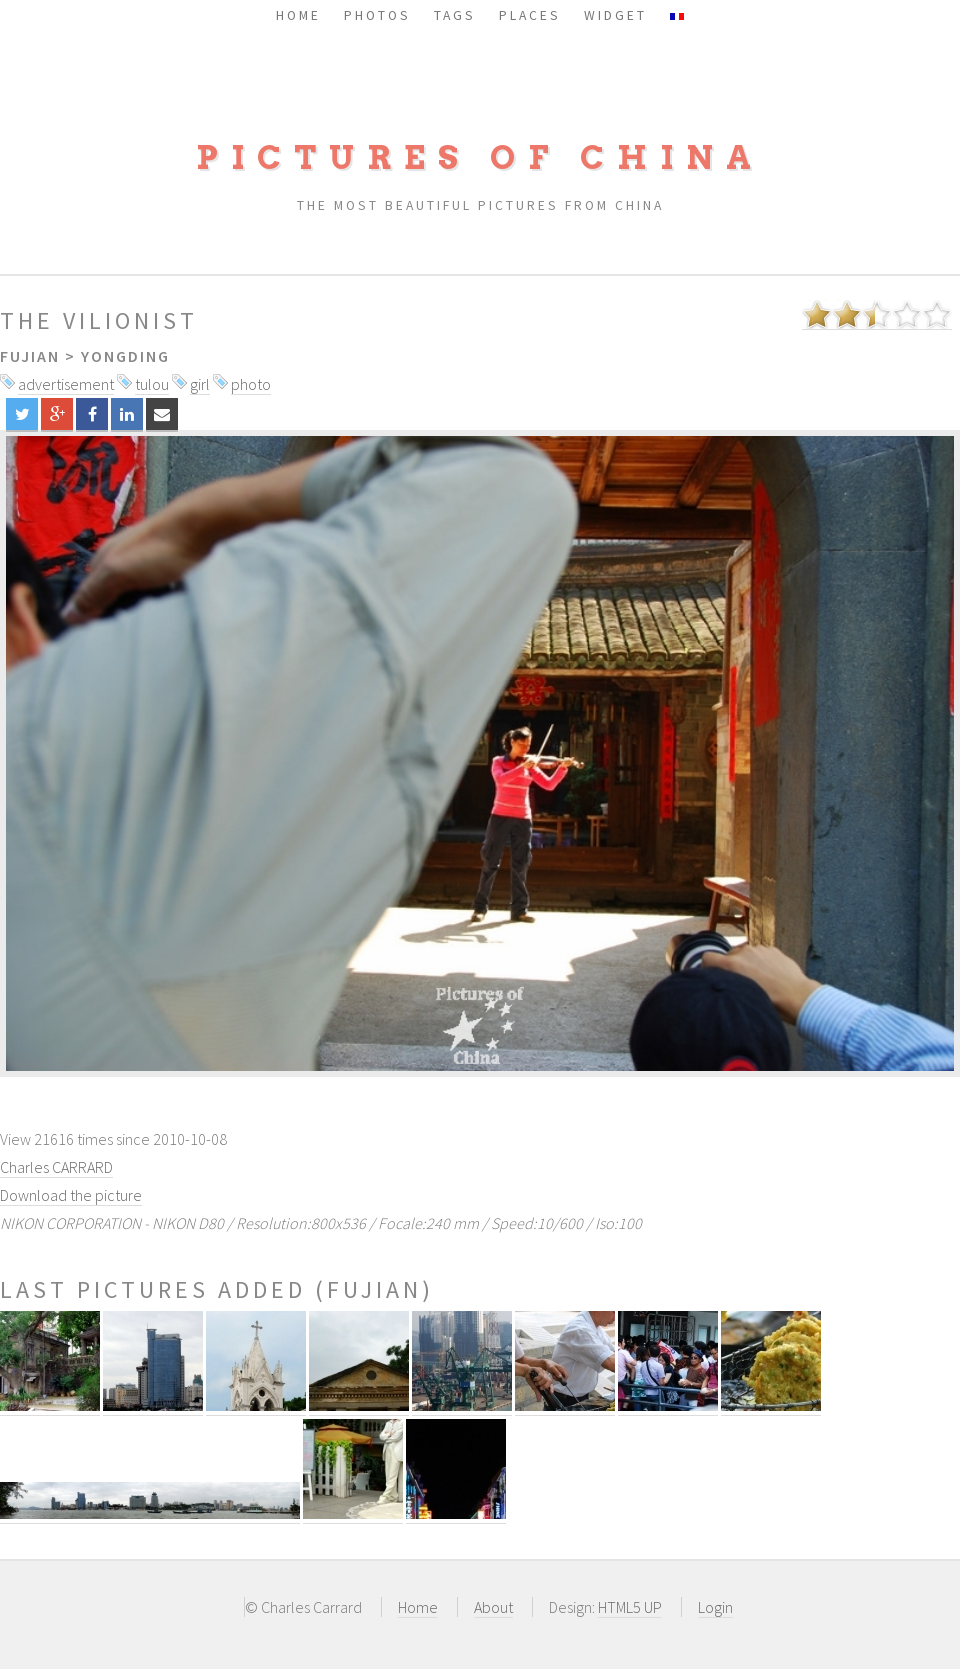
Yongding (125, 356)
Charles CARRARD (56, 1167)
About (493, 1607)
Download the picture (71, 1195)
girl (200, 384)
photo (251, 384)
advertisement (66, 384)
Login (715, 1607)
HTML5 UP (630, 1607)
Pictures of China (480, 157)
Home (418, 1607)
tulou (152, 384)
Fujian (30, 356)
